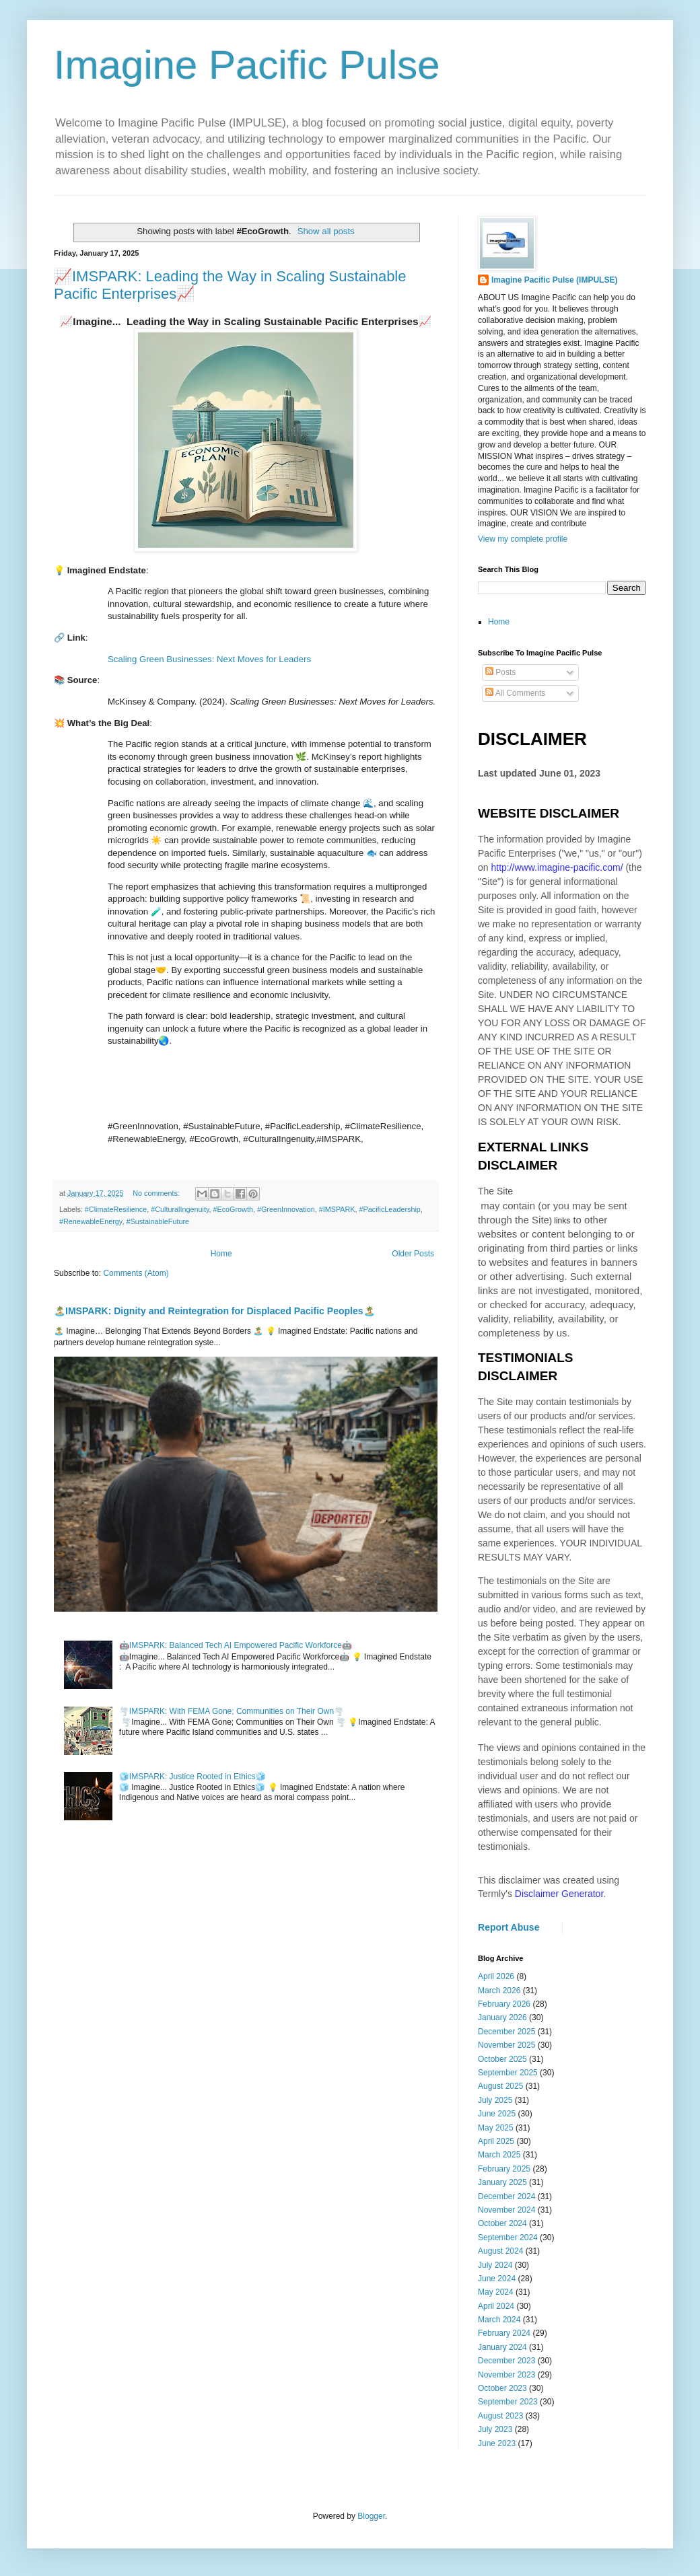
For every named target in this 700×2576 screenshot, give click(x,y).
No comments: (157, 1193)
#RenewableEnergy (90, 1221)
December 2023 (506, 2360)
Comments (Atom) (135, 1273)
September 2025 (508, 2072)
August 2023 (500, 2416)
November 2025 (506, 2045)
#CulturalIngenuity (180, 1209)
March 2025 (499, 2154)
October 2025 (502, 2059)
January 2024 (502, 2347)
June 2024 (497, 2278)
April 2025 (496, 2141)
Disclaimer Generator (559, 1893)
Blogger (371, 2516)
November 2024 (506, 2210)
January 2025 (502, 2182)
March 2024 (499, 2319)
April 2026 (496, 1976)
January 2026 (502, 2017)
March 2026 (499, 1990)
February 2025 (504, 2169)
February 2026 (504, 2004)
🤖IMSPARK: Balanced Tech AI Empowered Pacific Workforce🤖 (235, 1645)
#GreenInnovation (286, 1209)
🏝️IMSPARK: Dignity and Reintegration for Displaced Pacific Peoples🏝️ (214, 1310)
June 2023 (497, 2443)
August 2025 (500, 2086)
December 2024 (506, 2196)
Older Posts (413, 1253)
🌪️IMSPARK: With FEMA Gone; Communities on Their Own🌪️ (231, 1711)
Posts (500, 672)
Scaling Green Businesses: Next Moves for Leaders (209, 659)
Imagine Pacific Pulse (247, 64)
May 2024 (496, 2292)
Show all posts (326, 231)
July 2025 (495, 2100)
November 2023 (506, 2375)
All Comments (515, 693)
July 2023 (495, 2429)
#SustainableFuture (157, 1221)
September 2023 (508, 2401)
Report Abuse (508, 1927)
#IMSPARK (337, 1209)
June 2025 (497, 2113)
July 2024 (495, 2265)
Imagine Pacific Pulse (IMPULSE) (554, 280)
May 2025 (496, 2128)
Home (221, 1253)
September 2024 (508, 2237)
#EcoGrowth (232, 1209)
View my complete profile (522, 539)
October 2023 (502, 2388)
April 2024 (496, 2306)
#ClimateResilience (116, 1209)
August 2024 (500, 2251)
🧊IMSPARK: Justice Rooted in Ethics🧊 (192, 1776)
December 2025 (506, 2031)
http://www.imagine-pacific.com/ (557, 867)
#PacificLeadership (390, 1209)
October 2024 (502, 2223)
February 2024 (504, 2333)
